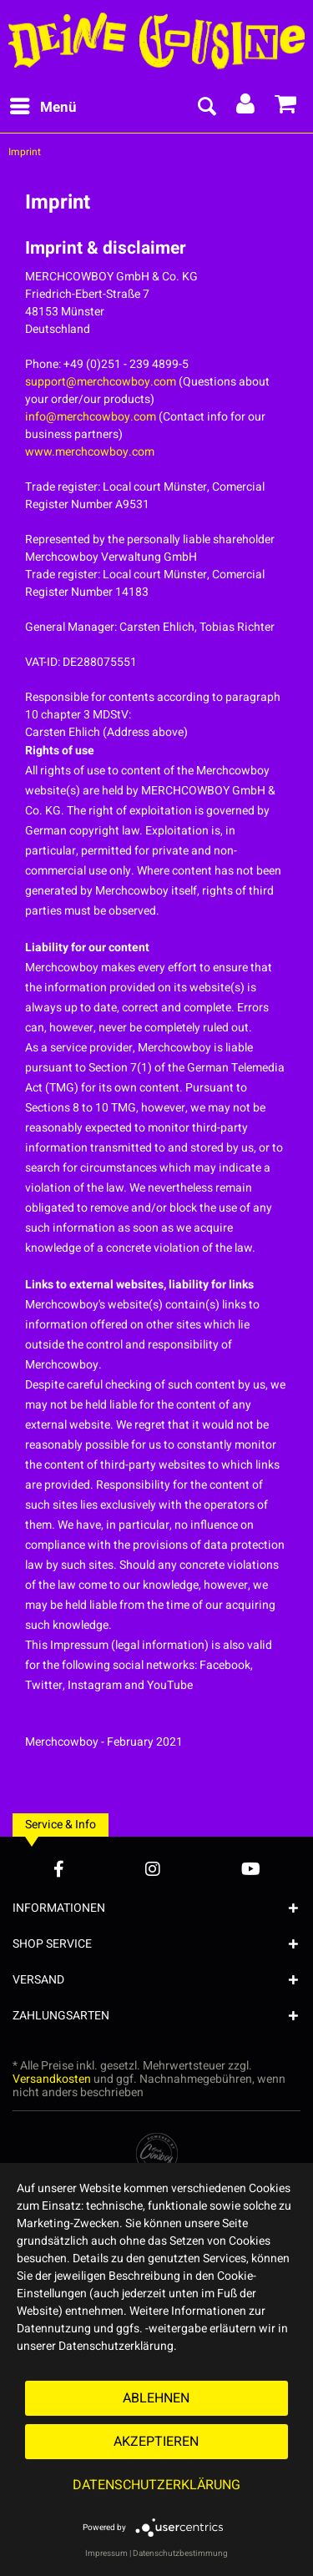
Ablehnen (156, 2398)
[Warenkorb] (286, 107)
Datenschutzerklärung (156, 2485)
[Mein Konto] (246, 107)
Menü (43, 106)
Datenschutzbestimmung (180, 2553)
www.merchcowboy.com (89, 452)
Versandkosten (52, 2079)
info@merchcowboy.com (90, 417)
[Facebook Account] (58, 1869)
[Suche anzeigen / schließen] (206, 107)
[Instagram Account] (152, 1869)
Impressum (106, 2553)
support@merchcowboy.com (100, 382)
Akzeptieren (156, 2442)
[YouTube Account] (250, 1869)
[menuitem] (42, 107)
